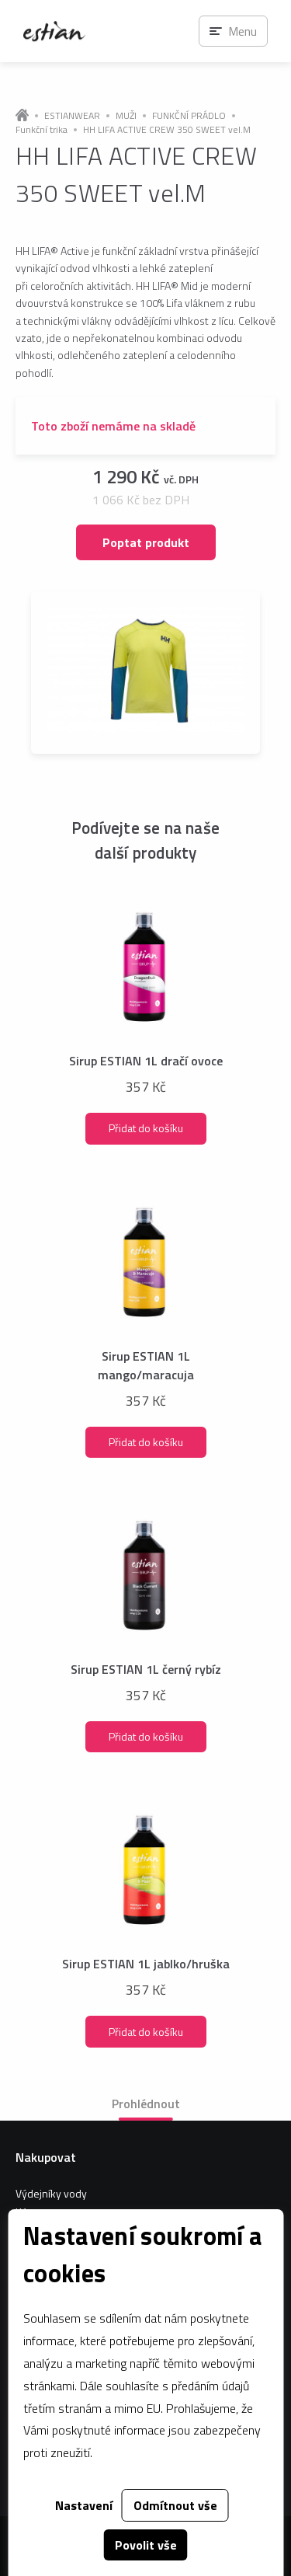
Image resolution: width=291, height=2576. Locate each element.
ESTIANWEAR (72, 116)
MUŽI (126, 116)
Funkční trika (42, 130)
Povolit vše (146, 2545)
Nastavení (84, 2505)
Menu (242, 31)
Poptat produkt (145, 542)
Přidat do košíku (146, 1128)
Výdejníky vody (51, 2193)
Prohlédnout (146, 2103)
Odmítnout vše (175, 2505)
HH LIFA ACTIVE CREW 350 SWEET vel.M (167, 130)
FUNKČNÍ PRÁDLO (189, 116)
